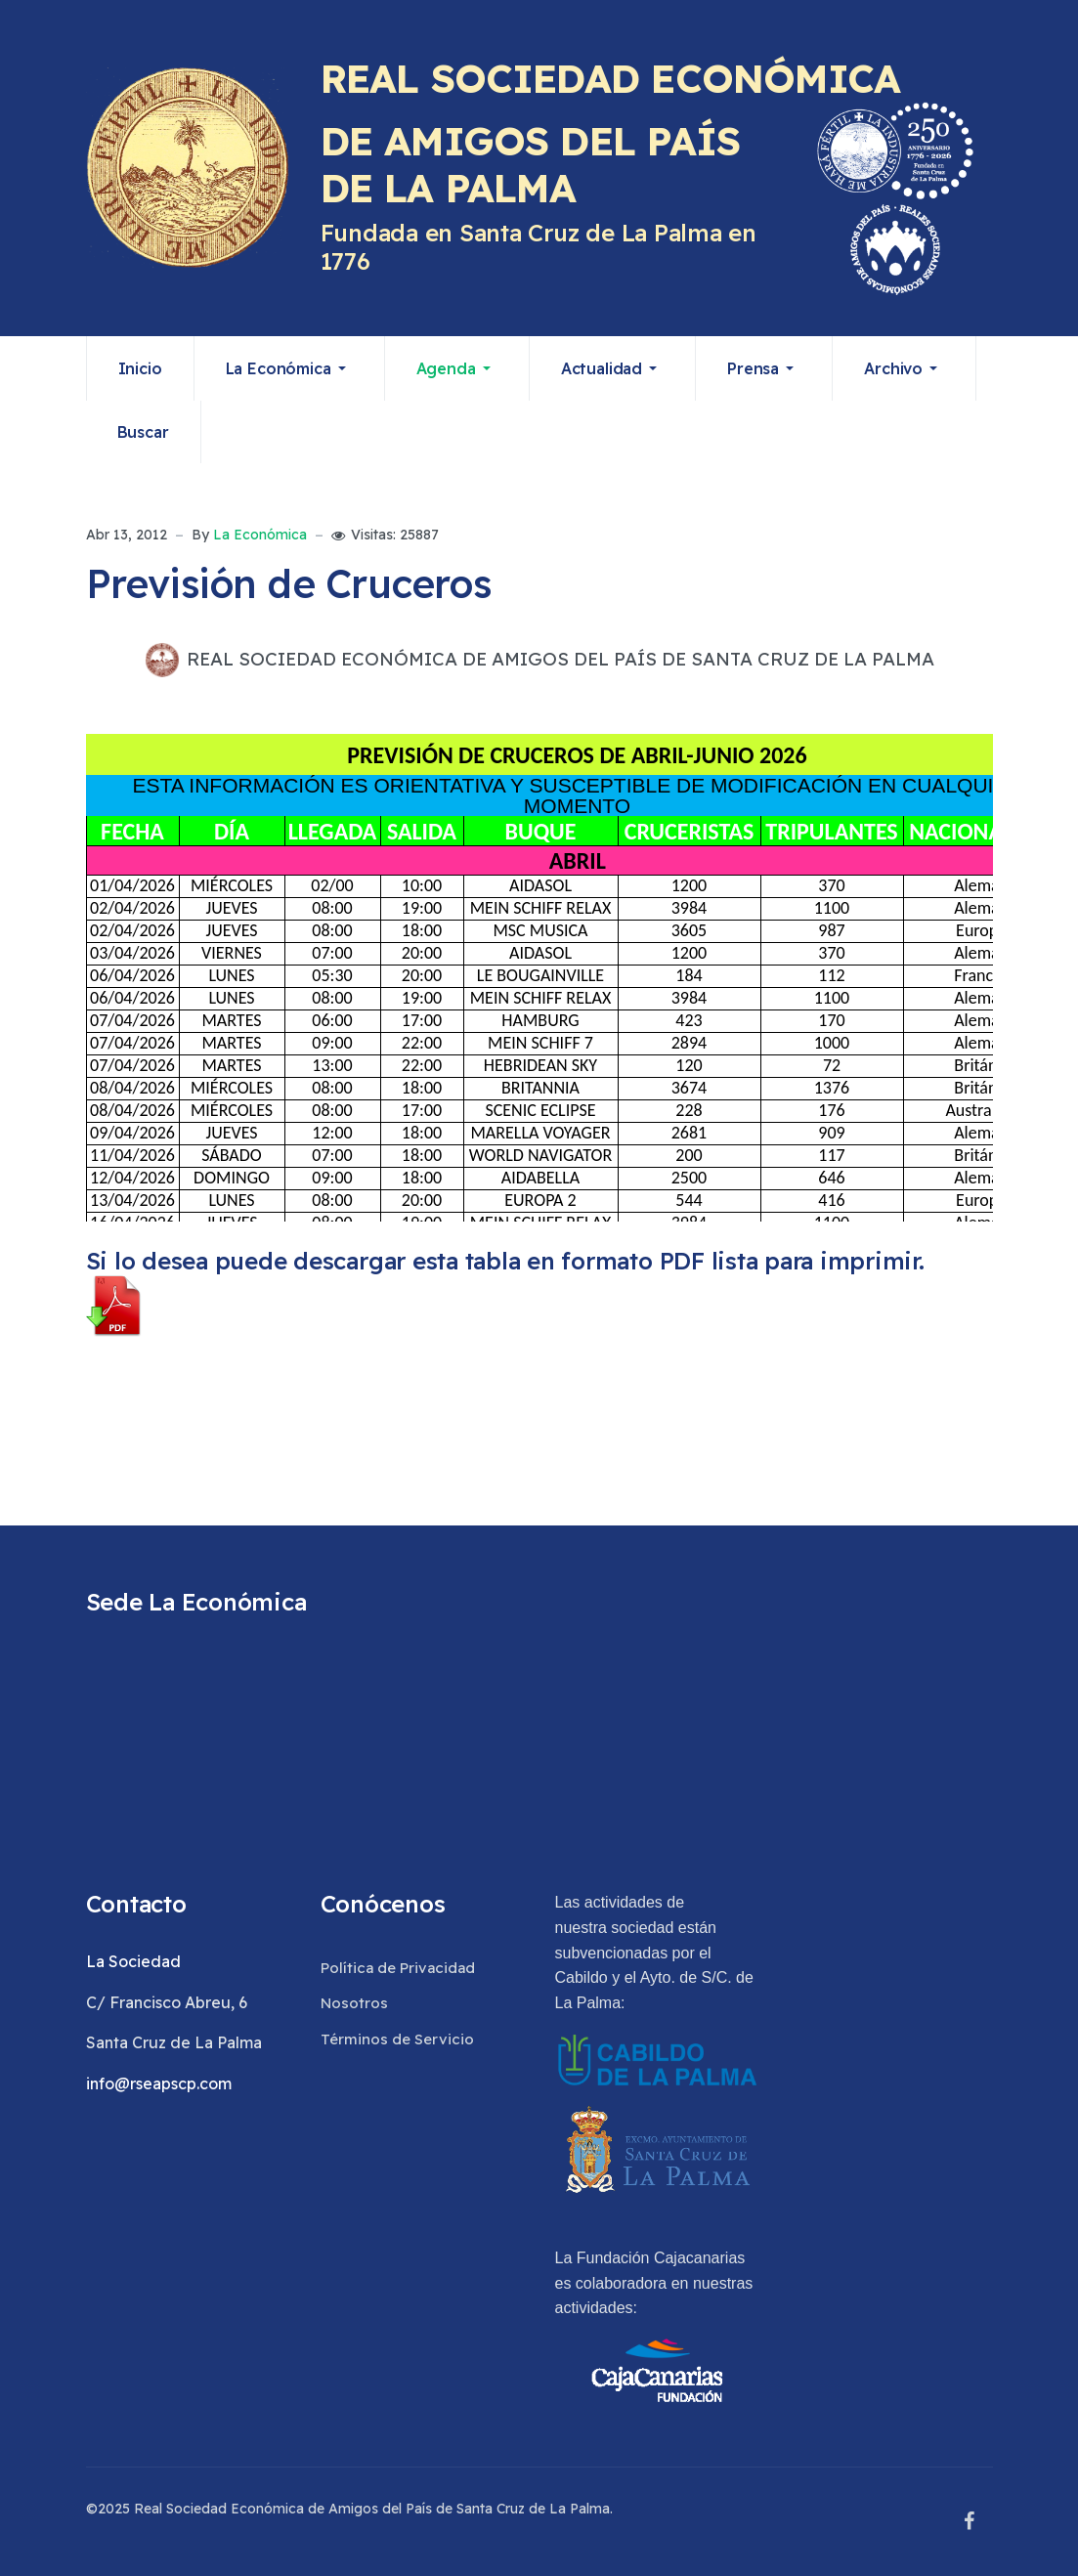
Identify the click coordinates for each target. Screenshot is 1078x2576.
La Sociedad (133, 1961)
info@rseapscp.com (159, 2083)
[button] (289, 368)
